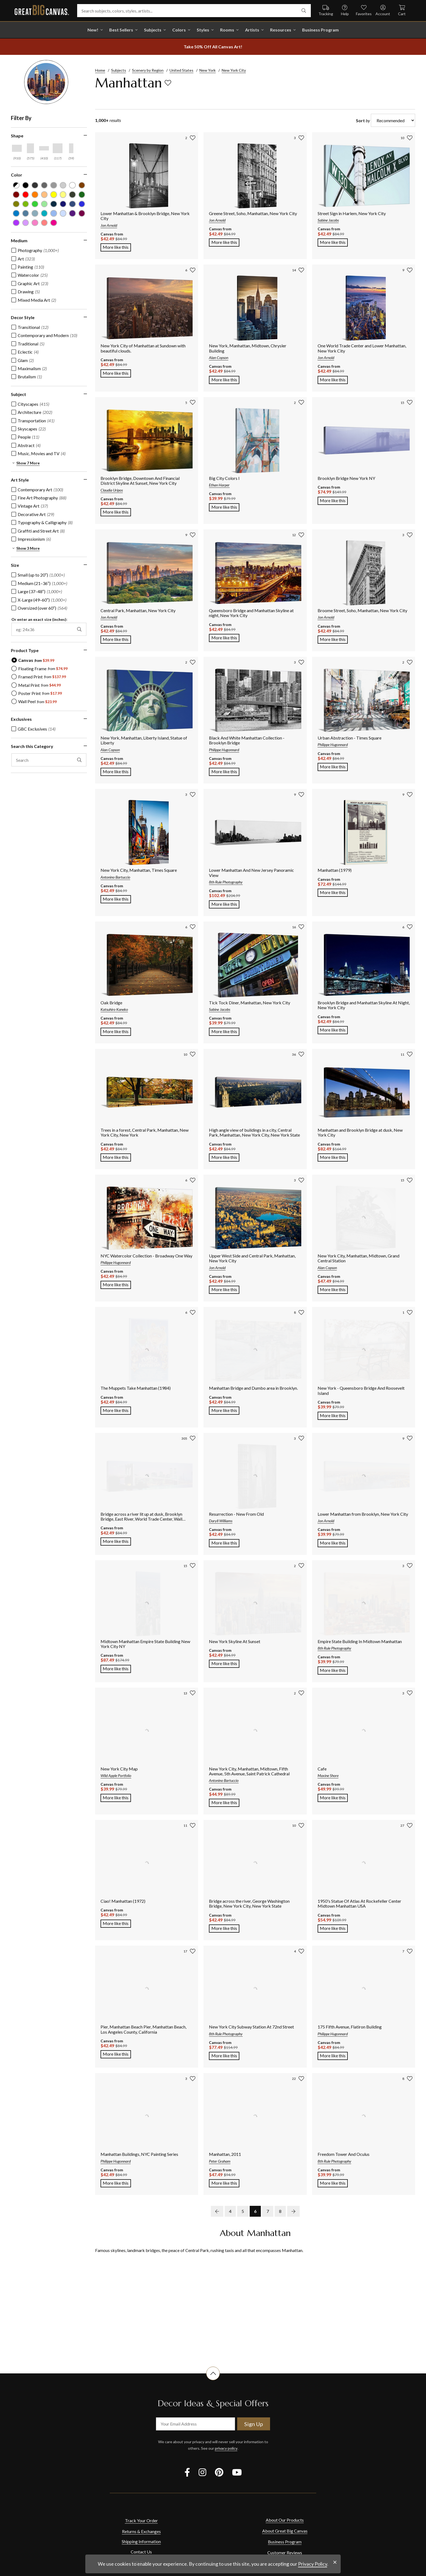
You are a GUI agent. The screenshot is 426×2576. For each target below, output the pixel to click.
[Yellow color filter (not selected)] (53, 194)
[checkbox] (35, 250)
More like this (117, 247)
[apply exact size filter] (79, 629)
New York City (234, 70)
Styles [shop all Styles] (203, 29)
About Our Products (285, 2519)
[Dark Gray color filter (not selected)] (35, 185)
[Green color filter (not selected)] (35, 204)
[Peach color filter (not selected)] (44, 194)
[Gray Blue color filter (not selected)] (25, 213)
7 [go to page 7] (268, 2211)
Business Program (285, 2541)
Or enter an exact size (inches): (39, 619)
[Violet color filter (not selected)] (72, 213)
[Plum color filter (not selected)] (82, 213)
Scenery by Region (148, 70)
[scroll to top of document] (213, 2380)
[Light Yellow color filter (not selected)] (63, 194)
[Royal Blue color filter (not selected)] (82, 204)
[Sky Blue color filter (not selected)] (53, 213)
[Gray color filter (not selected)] (44, 185)
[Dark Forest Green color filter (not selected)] (72, 194)
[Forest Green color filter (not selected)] (82, 194)
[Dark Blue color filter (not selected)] (63, 204)
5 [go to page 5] (243, 2211)
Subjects (118, 70)
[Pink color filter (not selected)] (44, 222)
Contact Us (141, 2551)
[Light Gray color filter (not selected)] (53, 185)
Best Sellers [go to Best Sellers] (121, 29)
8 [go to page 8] (280, 2211)
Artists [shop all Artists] (252, 29)
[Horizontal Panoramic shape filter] (44, 148)
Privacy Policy (312, 2564)
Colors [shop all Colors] (179, 29)
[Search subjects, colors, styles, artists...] (194, 10)
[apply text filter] (79, 760)
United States (181, 70)
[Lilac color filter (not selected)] (25, 222)
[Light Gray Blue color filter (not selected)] (35, 213)
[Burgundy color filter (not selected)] (16, 194)
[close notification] (335, 2562)
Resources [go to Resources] (280, 29)
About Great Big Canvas (285, 2530)
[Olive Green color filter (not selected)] (16, 204)
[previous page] (217, 2211)
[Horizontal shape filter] (16, 148)
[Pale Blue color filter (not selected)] (63, 213)
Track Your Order (141, 2520)
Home (100, 70)
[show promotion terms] (213, 46)
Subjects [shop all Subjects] (152, 29)
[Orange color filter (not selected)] (35, 194)
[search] (304, 10)
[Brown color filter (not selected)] (82, 185)
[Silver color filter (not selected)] (63, 185)
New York (207, 70)
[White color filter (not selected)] (72, 185)
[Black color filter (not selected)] (25, 185)
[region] (51, 452)
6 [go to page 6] (255, 2211)
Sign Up (253, 2424)
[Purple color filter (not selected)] (16, 222)
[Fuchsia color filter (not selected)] (53, 222)
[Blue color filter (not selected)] (16, 213)
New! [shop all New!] (92, 29)
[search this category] (48, 759)
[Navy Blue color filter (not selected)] (53, 204)
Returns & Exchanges (141, 2531)
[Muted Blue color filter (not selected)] (72, 204)
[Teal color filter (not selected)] (44, 213)
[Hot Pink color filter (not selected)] (35, 222)
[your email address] (195, 2423)
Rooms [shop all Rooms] (227, 29)
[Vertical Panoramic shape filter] (71, 148)
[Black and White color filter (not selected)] (16, 185)
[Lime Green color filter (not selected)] (25, 204)
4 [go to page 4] (230, 2211)
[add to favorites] (168, 83)
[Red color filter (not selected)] (25, 194)
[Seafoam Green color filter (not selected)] (44, 204)
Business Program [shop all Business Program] (320, 29)
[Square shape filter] (57, 148)
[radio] (32, 660)
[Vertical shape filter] (30, 148)
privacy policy (226, 2448)
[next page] (293, 2211)
